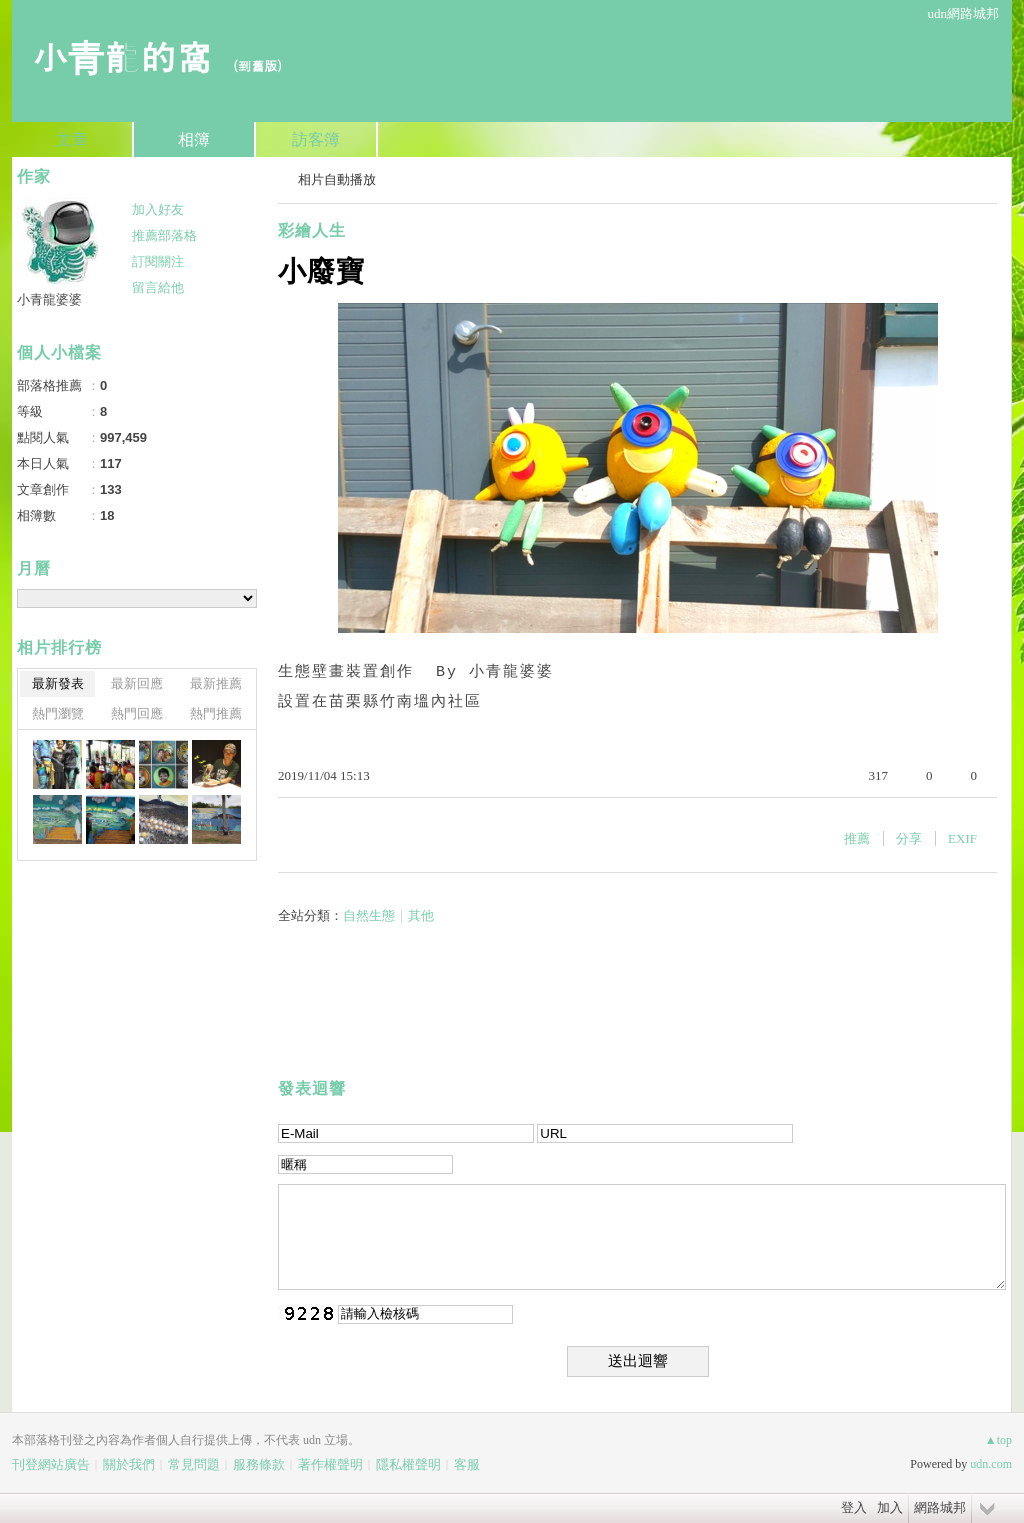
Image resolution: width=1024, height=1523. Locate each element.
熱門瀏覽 (58, 713)
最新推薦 (216, 683)
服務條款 (259, 1464)
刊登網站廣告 (51, 1464)
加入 (890, 1507)
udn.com (991, 1464)
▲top (998, 1440)
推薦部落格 (164, 235)
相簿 (194, 139)
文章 (72, 139)
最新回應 (137, 683)
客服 (467, 1464)
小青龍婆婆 (49, 299)
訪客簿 (316, 139)
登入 (854, 1507)
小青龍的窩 (122, 55)
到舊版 (257, 65)
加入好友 (158, 209)
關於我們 (129, 1464)
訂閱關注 (158, 261)
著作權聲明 (330, 1464)
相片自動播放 (337, 179)
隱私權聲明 (408, 1464)
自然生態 (369, 915)
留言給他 (158, 287)
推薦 (857, 838)
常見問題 (194, 1464)
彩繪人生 (312, 230)
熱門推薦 (216, 713)
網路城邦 (940, 1507)
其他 (421, 915)
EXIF (962, 838)
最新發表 (58, 683)
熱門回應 (137, 713)
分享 (909, 838)
